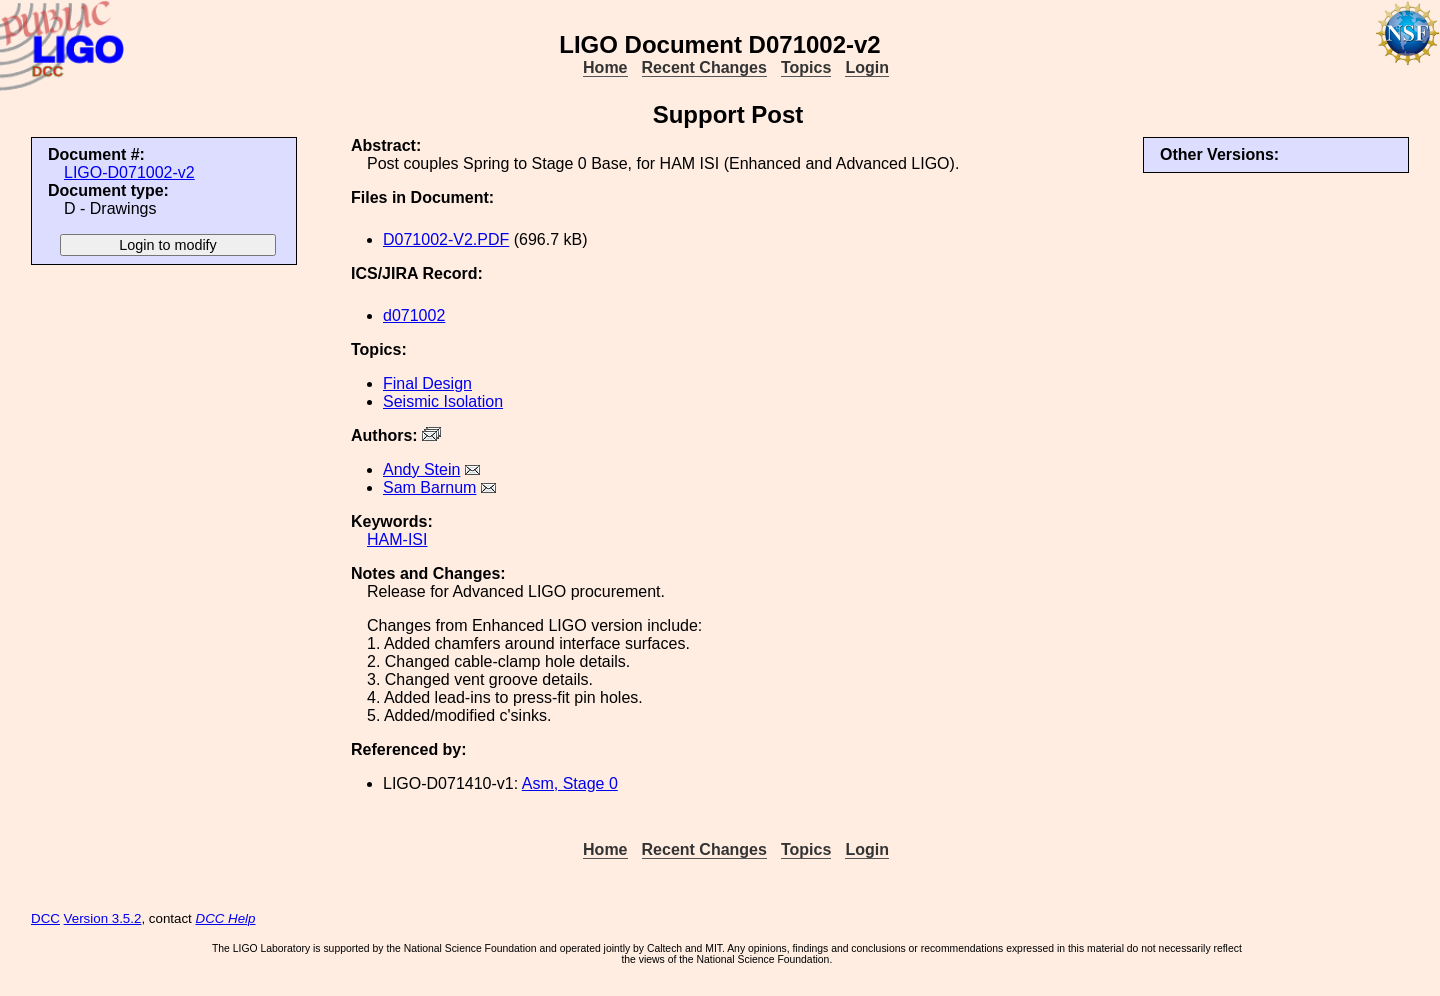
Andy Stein (421, 469)
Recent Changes (704, 67)
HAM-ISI (397, 539)
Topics (806, 67)
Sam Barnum (429, 487)
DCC (45, 918)
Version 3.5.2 (103, 918)
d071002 (414, 315)
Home (605, 67)
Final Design (427, 383)
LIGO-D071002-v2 (129, 172)
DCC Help (226, 918)
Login (867, 67)
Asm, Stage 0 (570, 783)
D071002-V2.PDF (446, 239)
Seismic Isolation (443, 401)
